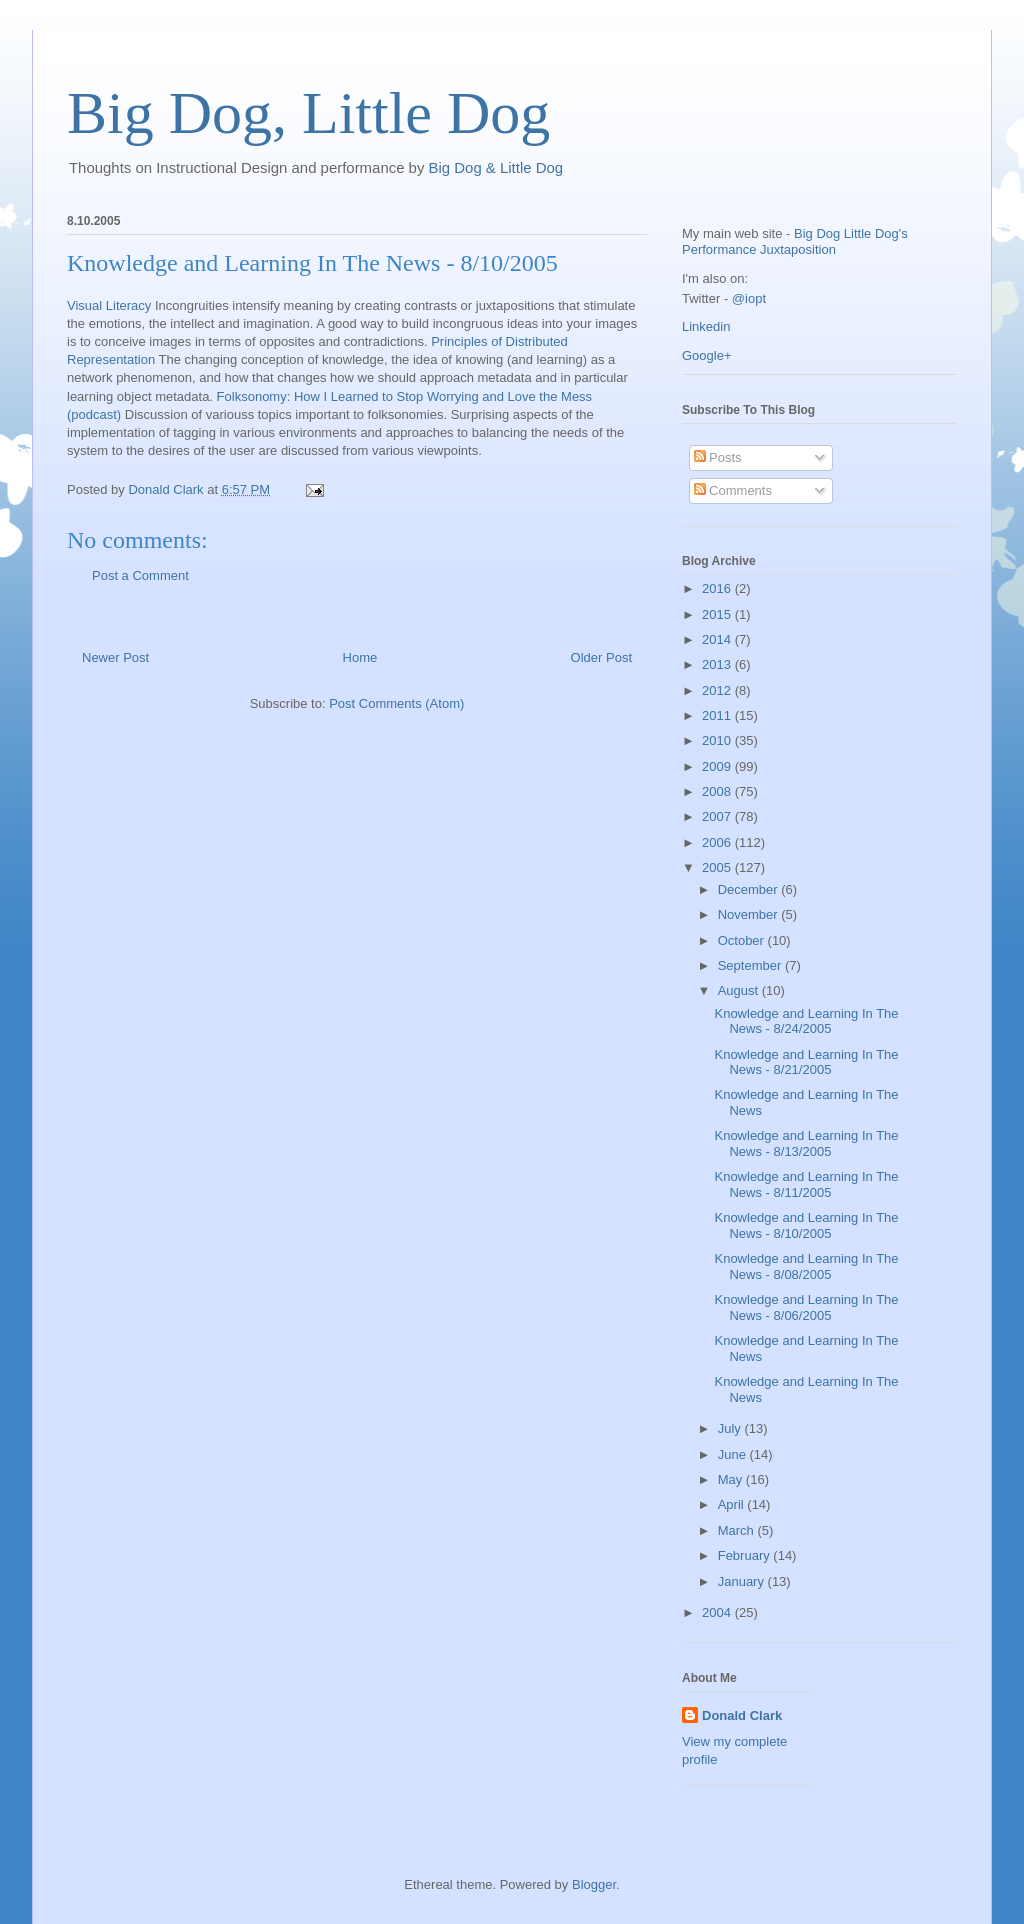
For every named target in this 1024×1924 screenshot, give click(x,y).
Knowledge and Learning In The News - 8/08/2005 (806, 1266)
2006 (718, 842)
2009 (718, 766)
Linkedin (706, 326)
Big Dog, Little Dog (308, 113)
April (733, 1504)
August (740, 990)
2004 (718, 1612)
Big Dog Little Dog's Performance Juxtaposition (795, 241)
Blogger (594, 1884)
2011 (718, 715)
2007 (718, 816)
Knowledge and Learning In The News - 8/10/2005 (312, 263)
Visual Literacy (109, 305)
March (738, 1530)
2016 (718, 588)
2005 (718, 867)
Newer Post (115, 657)
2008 (718, 791)
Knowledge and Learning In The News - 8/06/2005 (806, 1307)
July (731, 1428)
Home (360, 657)
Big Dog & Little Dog (496, 167)
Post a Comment (140, 575)
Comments (733, 490)
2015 (718, 614)
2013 (718, 664)
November (750, 914)
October (743, 940)
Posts (718, 457)
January (743, 1581)
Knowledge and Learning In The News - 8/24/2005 (806, 1021)
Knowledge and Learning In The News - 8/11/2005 (806, 1184)
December (750, 889)
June (734, 1454)
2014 (718, 639)
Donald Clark (742, 1715)
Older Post (601, 657)
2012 (718, 690)
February (746, 1555)
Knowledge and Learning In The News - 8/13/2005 (806, 1143)
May (732, 1479)
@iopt (749, 298)
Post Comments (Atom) (396, 703)
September (751, 965)
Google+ (707, 355)
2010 (718, 740)
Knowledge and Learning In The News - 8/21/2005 (806, 1062)
